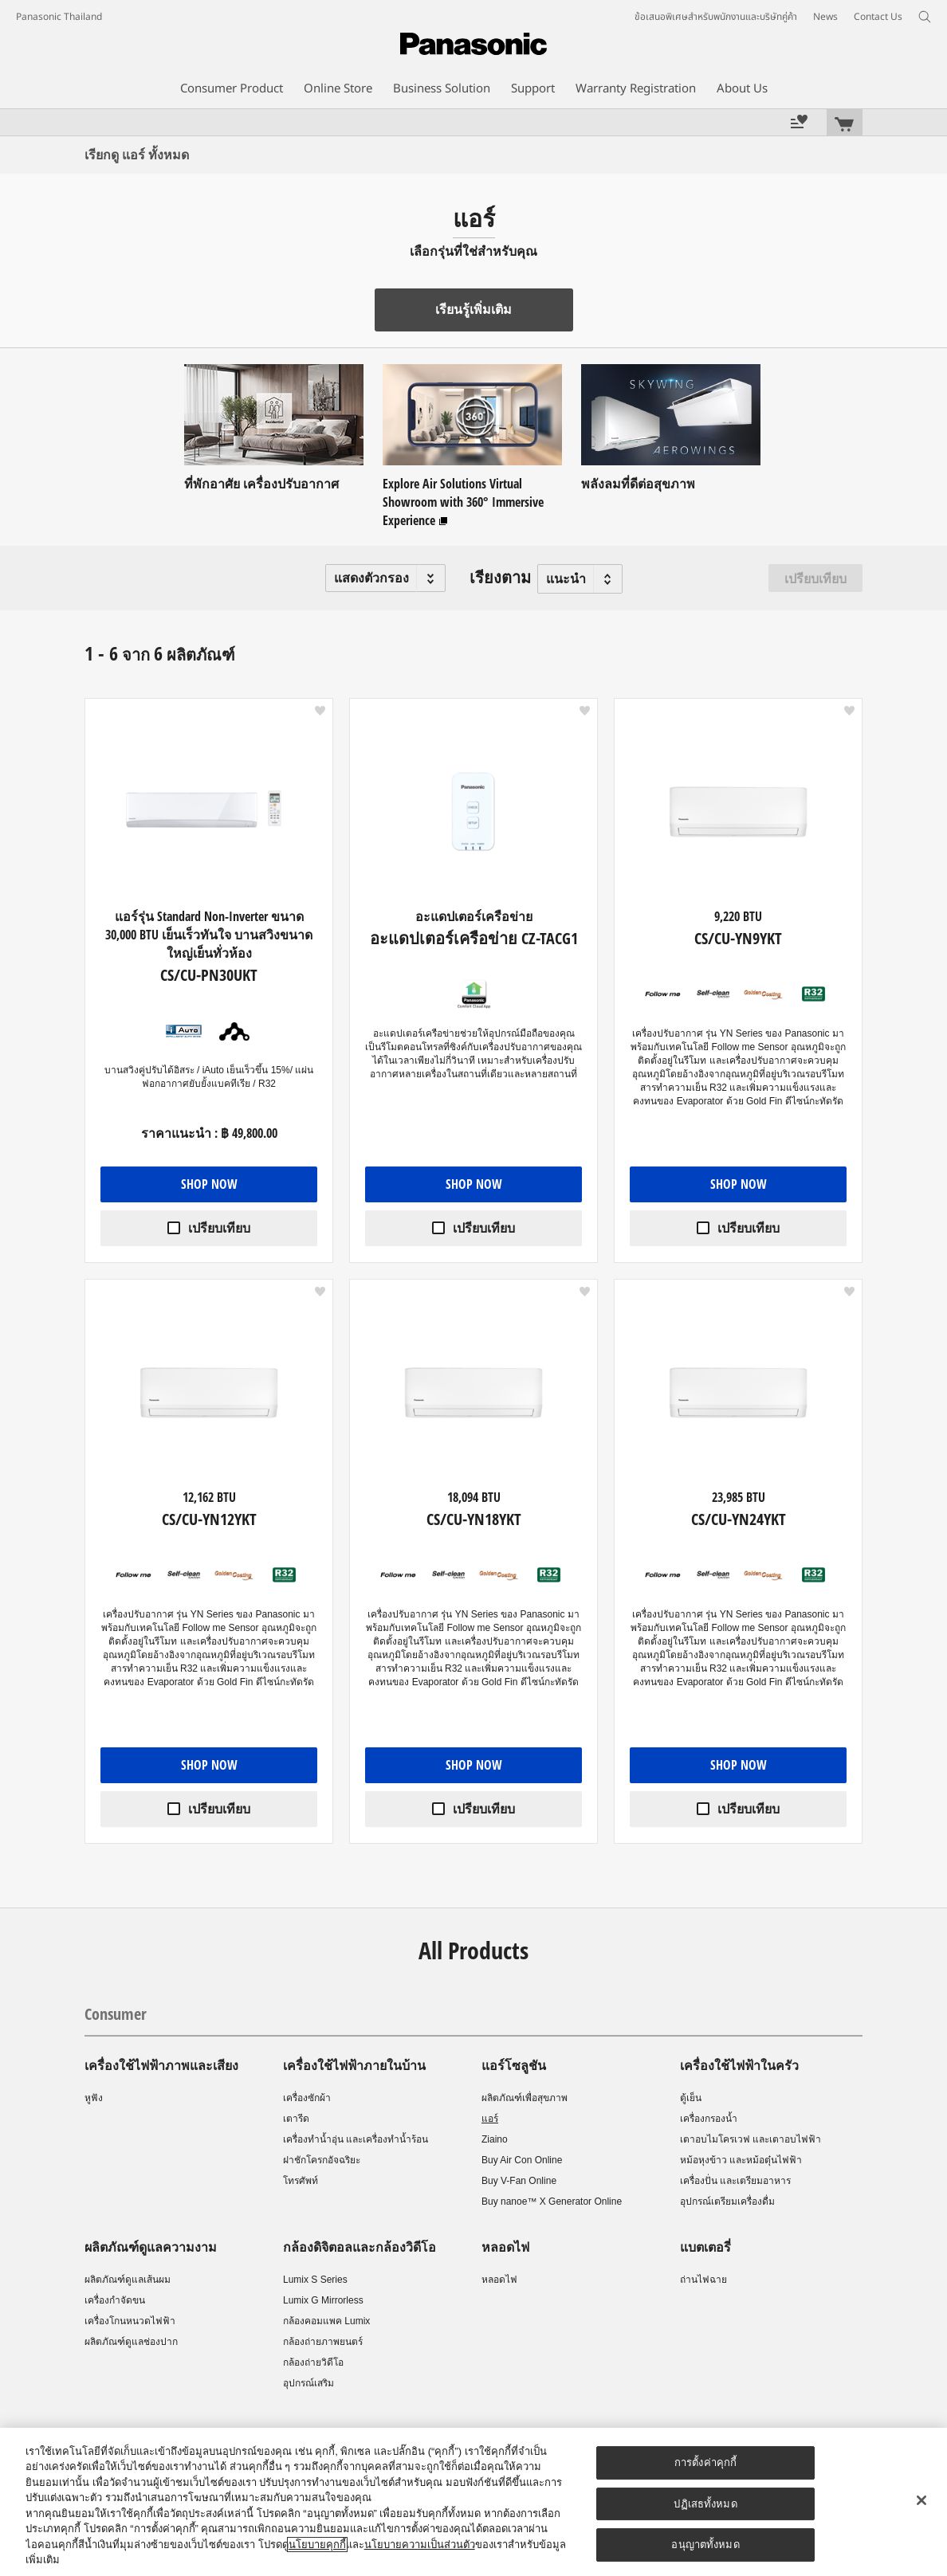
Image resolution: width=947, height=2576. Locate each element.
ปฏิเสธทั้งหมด (705, 2504)
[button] (385, 578)
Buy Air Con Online (521, 2160)
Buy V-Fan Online (518, 2180)
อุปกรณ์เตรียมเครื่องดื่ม (727, 2201)
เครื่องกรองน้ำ (708, 2118)
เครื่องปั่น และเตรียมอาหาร (735, 2180)
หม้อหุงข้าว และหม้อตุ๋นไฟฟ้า (741, 2160)
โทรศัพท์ (300, 2180)
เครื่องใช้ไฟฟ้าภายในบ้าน (354, 2065)
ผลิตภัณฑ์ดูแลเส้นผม (127, 2279)
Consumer (115, 2014)
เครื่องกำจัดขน (114, 2300)
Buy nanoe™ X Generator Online (551, 2201)
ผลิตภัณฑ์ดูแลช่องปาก (131, 2341)
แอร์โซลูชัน (513, 2065)
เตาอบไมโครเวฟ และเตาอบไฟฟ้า (750, 2139)
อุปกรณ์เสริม (308, 2383)
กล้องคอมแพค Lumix (326, 2321)
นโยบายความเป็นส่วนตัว (419, 2545)
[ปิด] (921, 2500)
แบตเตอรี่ (705, 2247)
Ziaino (494, 2139)
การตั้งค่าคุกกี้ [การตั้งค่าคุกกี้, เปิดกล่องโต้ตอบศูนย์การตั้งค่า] (705, 2462)
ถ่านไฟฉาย (703, 2279)
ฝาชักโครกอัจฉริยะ (321, 2160)
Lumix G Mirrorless (323, 2300)
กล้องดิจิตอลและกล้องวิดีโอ (359, 2247)
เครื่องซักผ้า (307, 2098)
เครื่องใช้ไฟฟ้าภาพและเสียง (161, 2065)
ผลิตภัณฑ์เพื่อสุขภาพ (524, 2098)
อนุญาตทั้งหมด (705, 2545)
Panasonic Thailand (59, 17)
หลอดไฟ (505, 2247)
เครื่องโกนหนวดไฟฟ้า (129, 2321)
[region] (473, 2502)
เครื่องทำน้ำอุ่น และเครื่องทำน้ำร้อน (355, 2139)
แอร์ (489, 2118)
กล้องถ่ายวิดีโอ (313, 2362)
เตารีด (296, 2118)
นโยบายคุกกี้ (317, 2545)
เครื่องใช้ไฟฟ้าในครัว (739, 2065)
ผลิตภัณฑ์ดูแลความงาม (150, 2247)
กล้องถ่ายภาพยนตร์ (323, 2341)
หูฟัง (93, 2098)
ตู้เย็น (690, 2098)
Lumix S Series (315, 2279)
